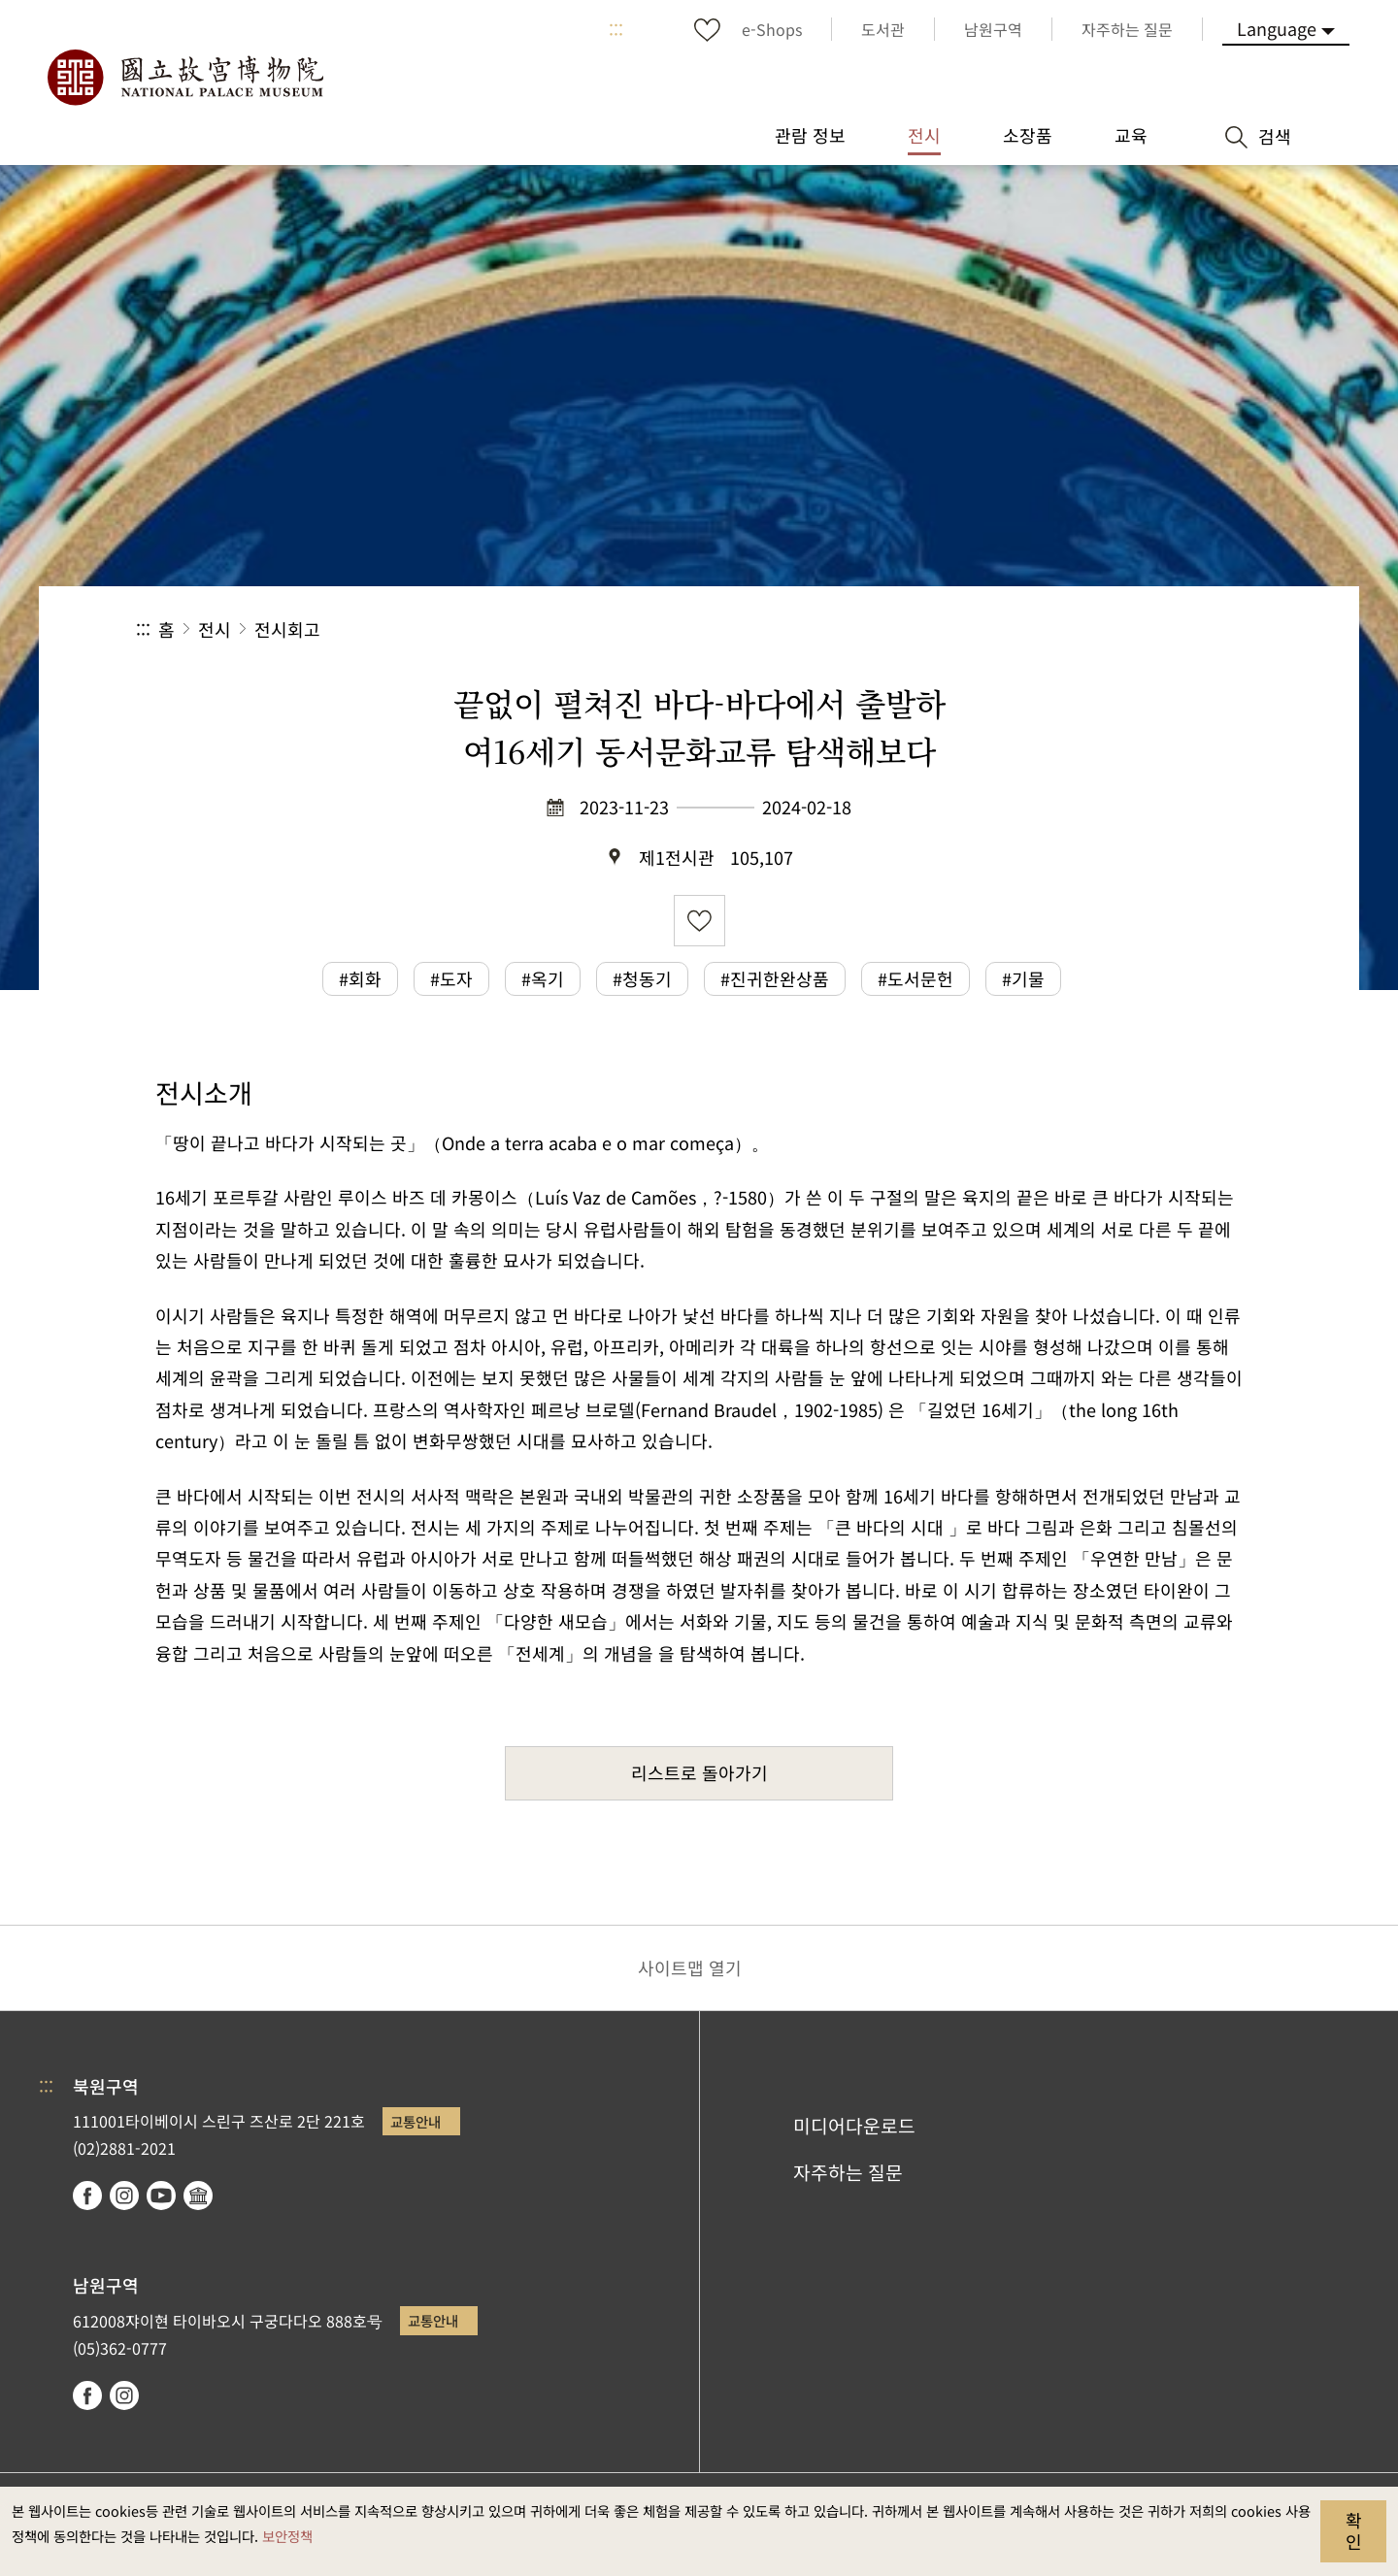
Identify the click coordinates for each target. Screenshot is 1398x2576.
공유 (1050, 629)
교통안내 (415, 2121)
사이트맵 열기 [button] (690, 1967)
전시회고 (287, 629)
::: (616, 29)
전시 (214, 629)
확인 (1354, 2530)
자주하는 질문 (848, 2172)
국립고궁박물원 (184, 78)
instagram (124, 2195)
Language (1276, 28)
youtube (161, 2195)
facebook (87, 2195)
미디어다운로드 (854, 2125)
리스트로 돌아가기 (699, 1772)
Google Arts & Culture (198, 2195)
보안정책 (287, 2536)
